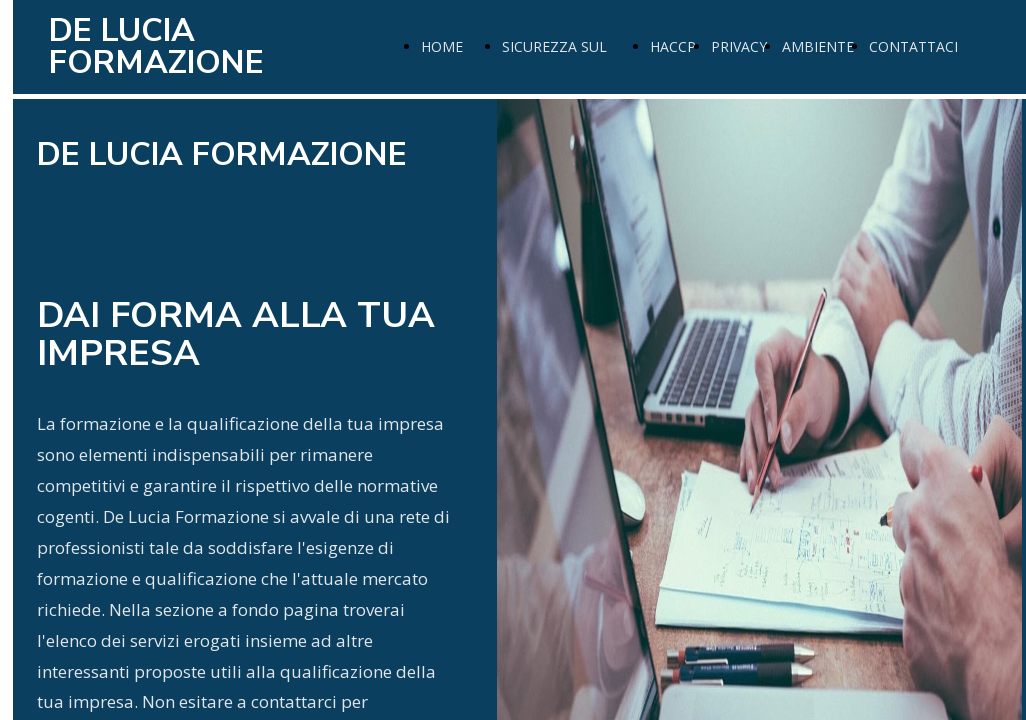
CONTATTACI (913, 46)
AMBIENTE (818, 46)
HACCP (673, 46)
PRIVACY (739, 46)
